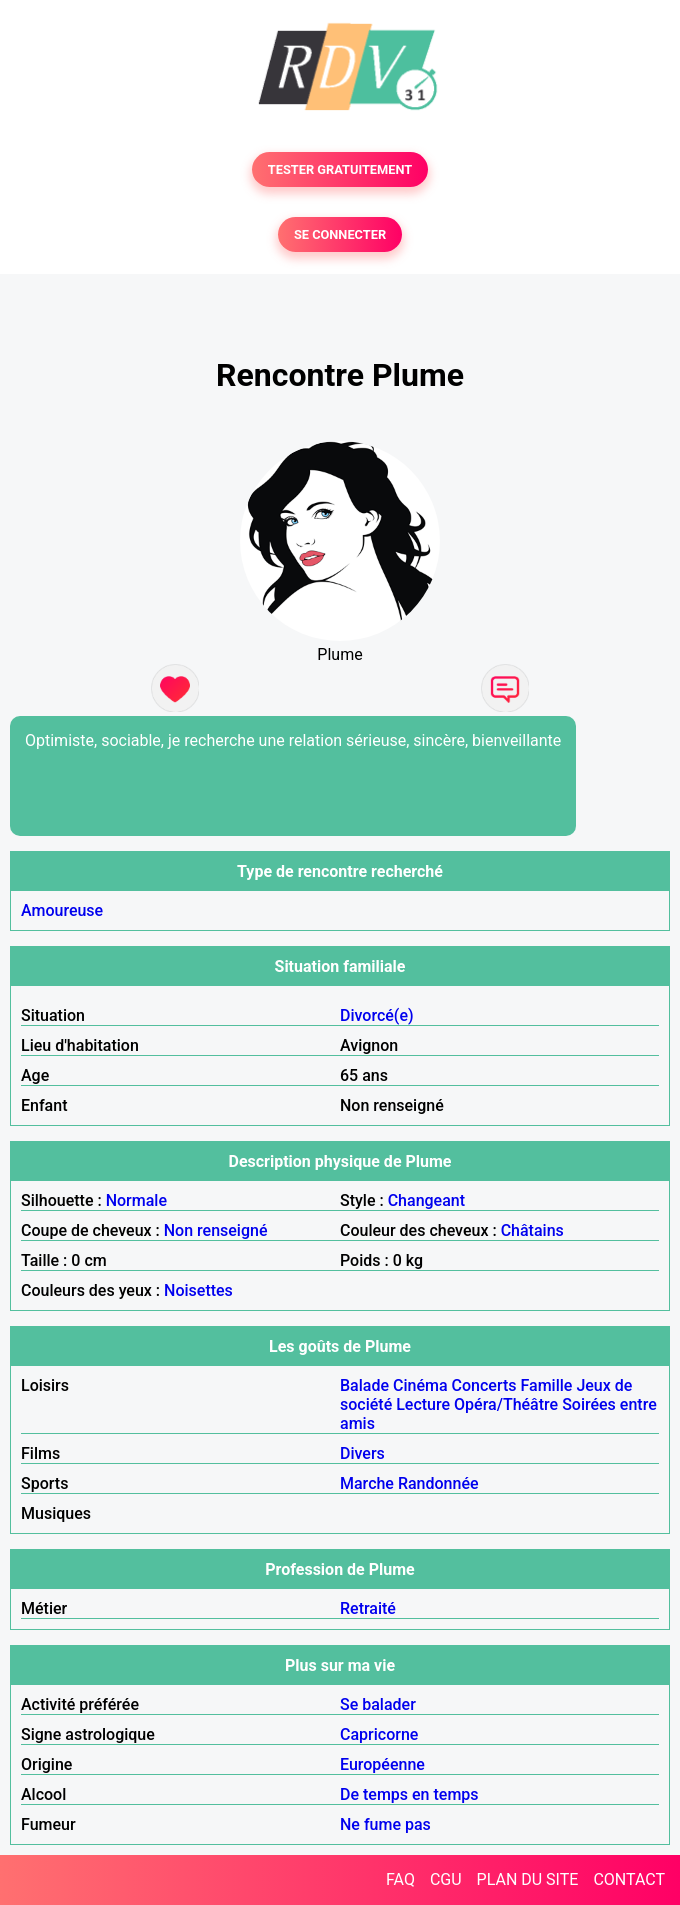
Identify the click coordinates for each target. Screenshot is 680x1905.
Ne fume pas (385, 1824)
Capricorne (379, 1734)
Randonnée (438, 1483)
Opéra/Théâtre (506, 1404)
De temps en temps (409, 1794)
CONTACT (629, 1879)
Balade (364, 1385)
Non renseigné (216, 1230)
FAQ (400, 1879)
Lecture (423, 1404)
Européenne (382, 1764)
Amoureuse (62, 910)
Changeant (426, 1200)
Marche (367, 1483)
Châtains (532, 1230)
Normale (136, 1200)
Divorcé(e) (377, 1015)
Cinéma (420, 1385)
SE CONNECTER (340, 234)
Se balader (378, 1704)
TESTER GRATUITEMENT (340, 169)
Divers (362, 1453)
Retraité (368, 1608)
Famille (547, 1385)
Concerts (484, 1385)
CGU (446, 1879)
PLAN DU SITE (528, 1879)
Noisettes (198, 1290)
